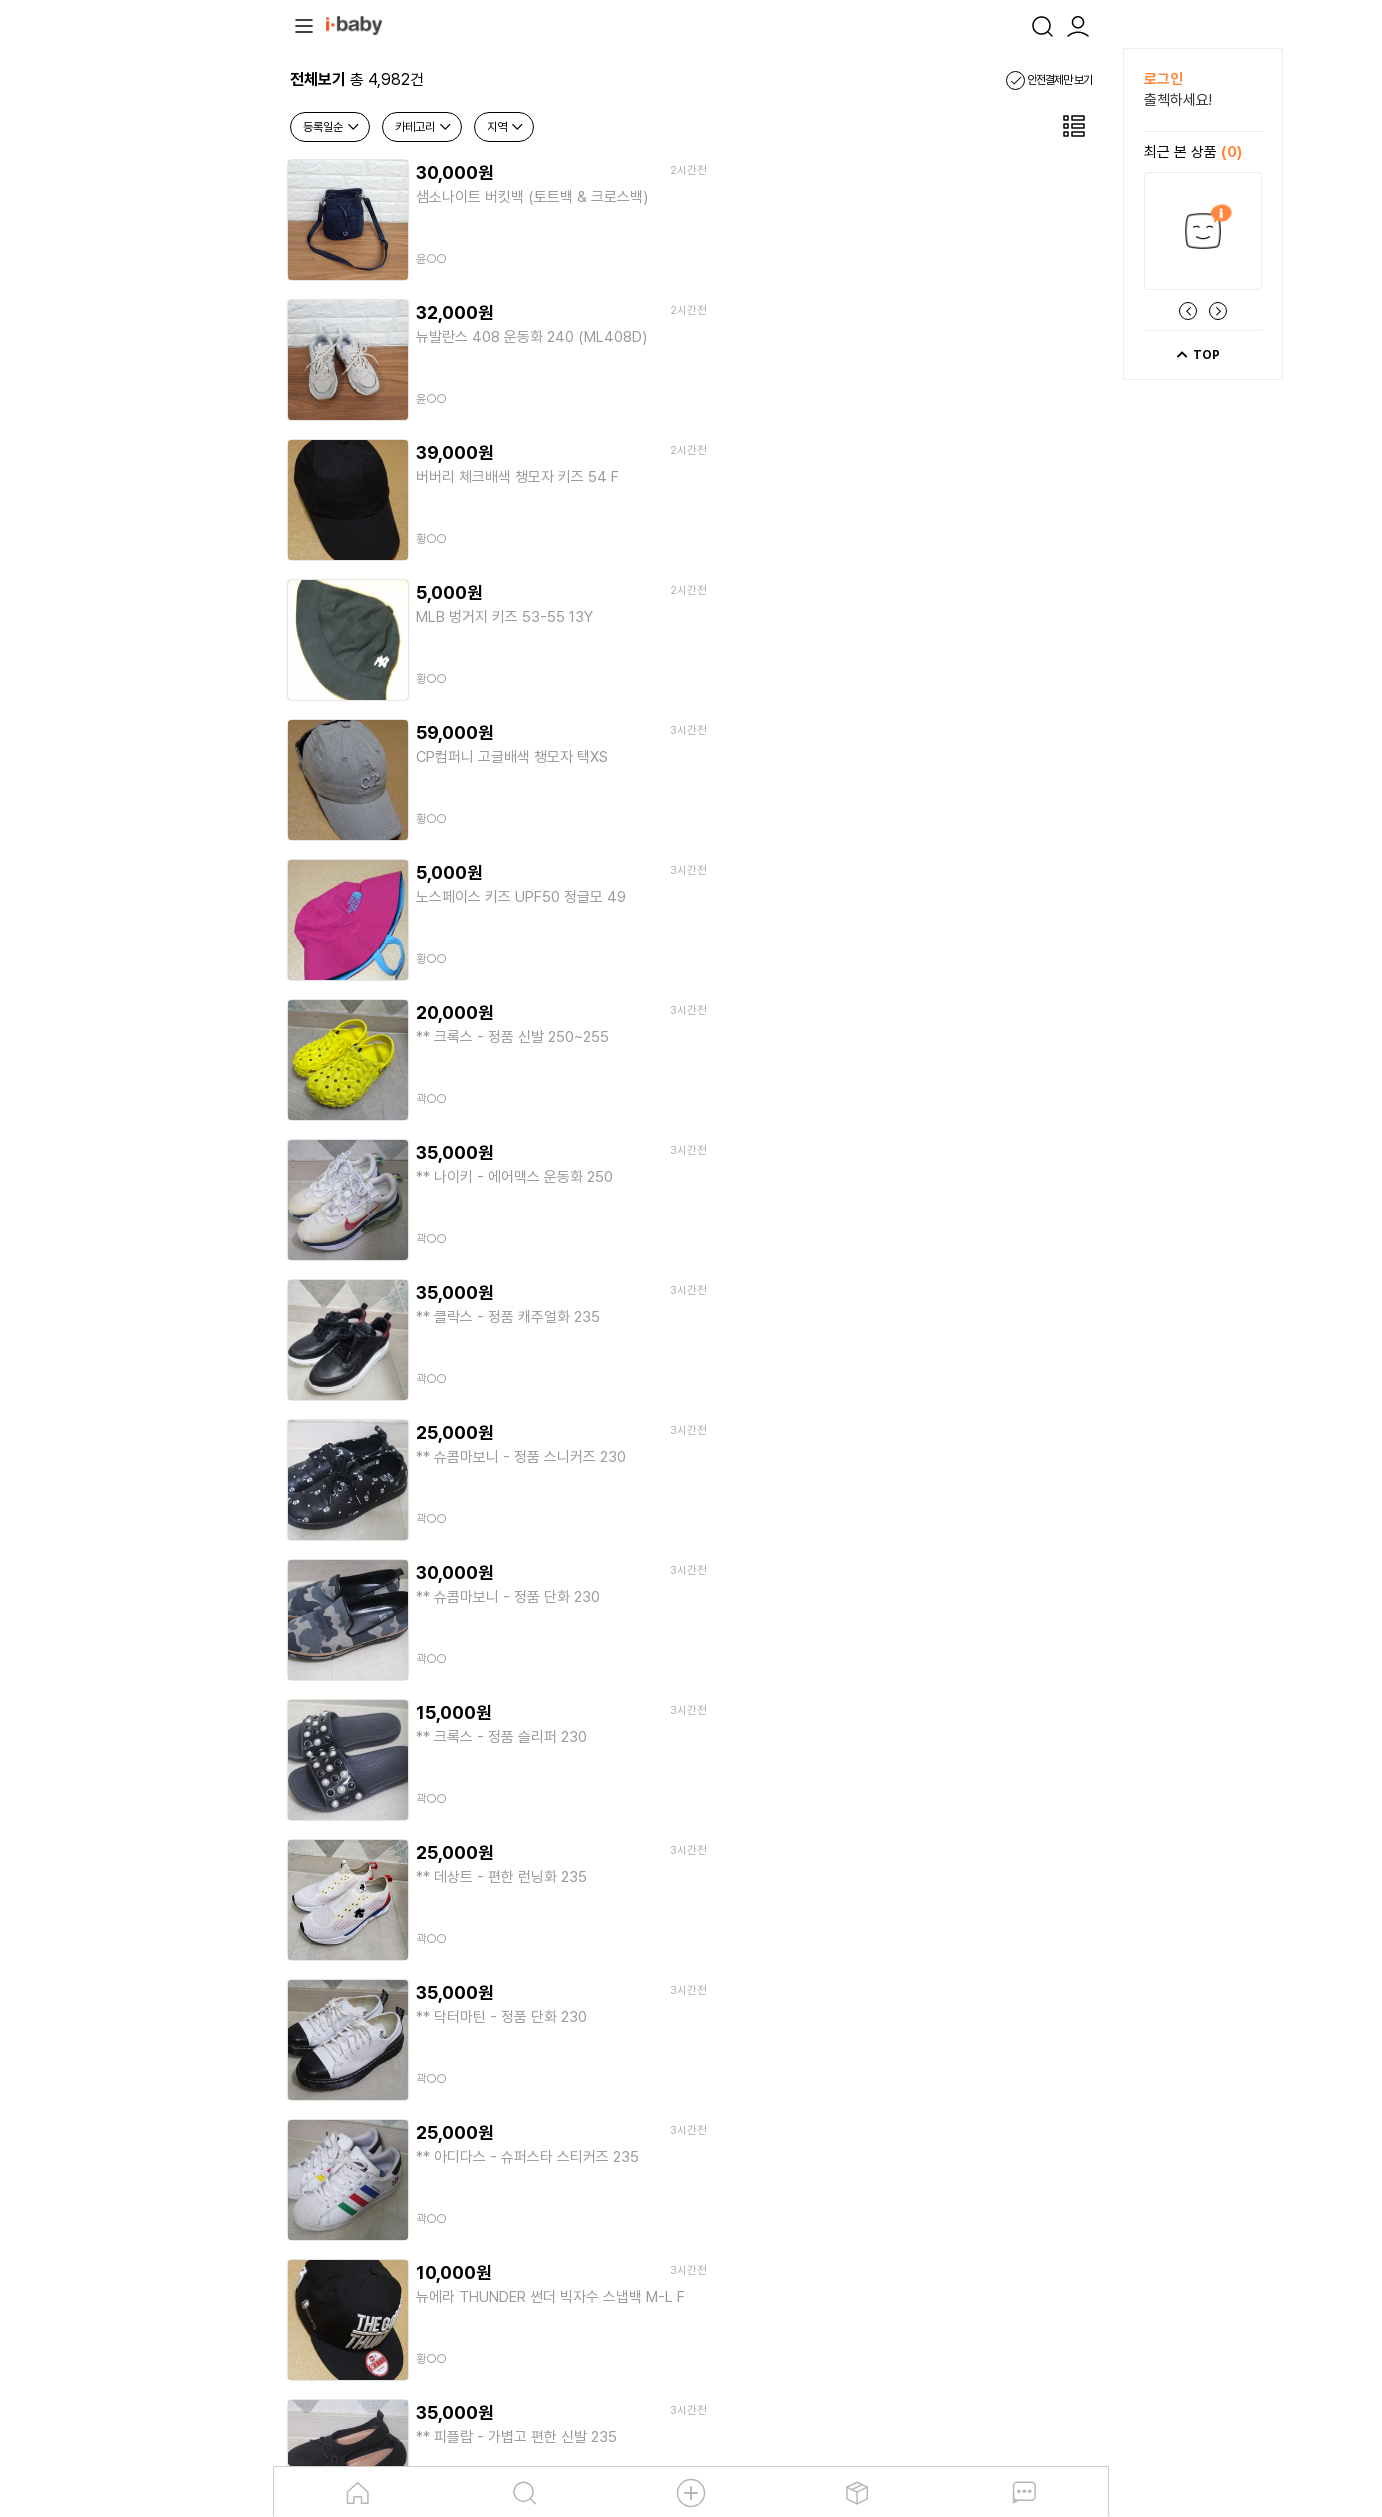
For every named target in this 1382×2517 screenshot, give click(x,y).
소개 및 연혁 (489, 2123)
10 (830, 1916)
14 (1054, 1916)
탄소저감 (684, 2123)
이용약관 (314, 2233)
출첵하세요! (1178, 100)
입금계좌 (525, 2233)
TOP (1197, 355)
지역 (506, 127)
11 (886, 1916)
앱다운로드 (879, 2123)
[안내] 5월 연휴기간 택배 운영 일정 (463, 2065)
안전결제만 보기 (1049, 80)
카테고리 (424, 127)
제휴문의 (468, 2233)
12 (942, 1916)
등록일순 (332, 127)
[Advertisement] (164, 348)
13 (998, 1916)
